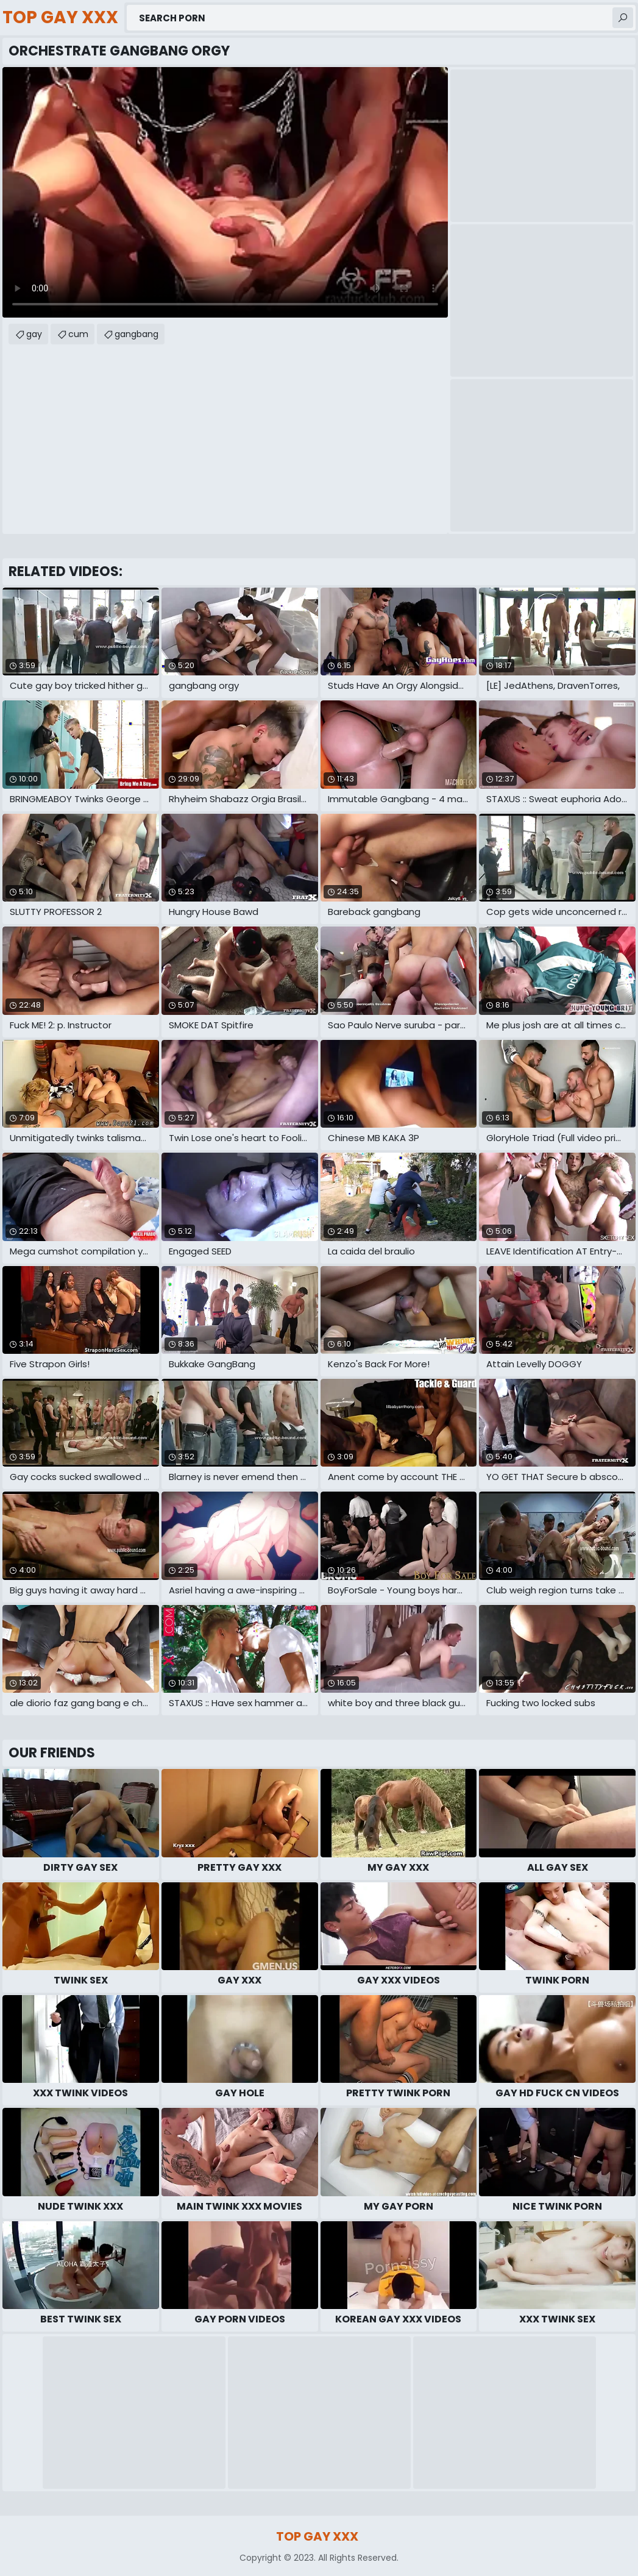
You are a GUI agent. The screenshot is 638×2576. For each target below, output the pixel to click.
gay (34, 334)
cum (78, 334)
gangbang (136, 334)
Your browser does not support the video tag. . (225, 192)
